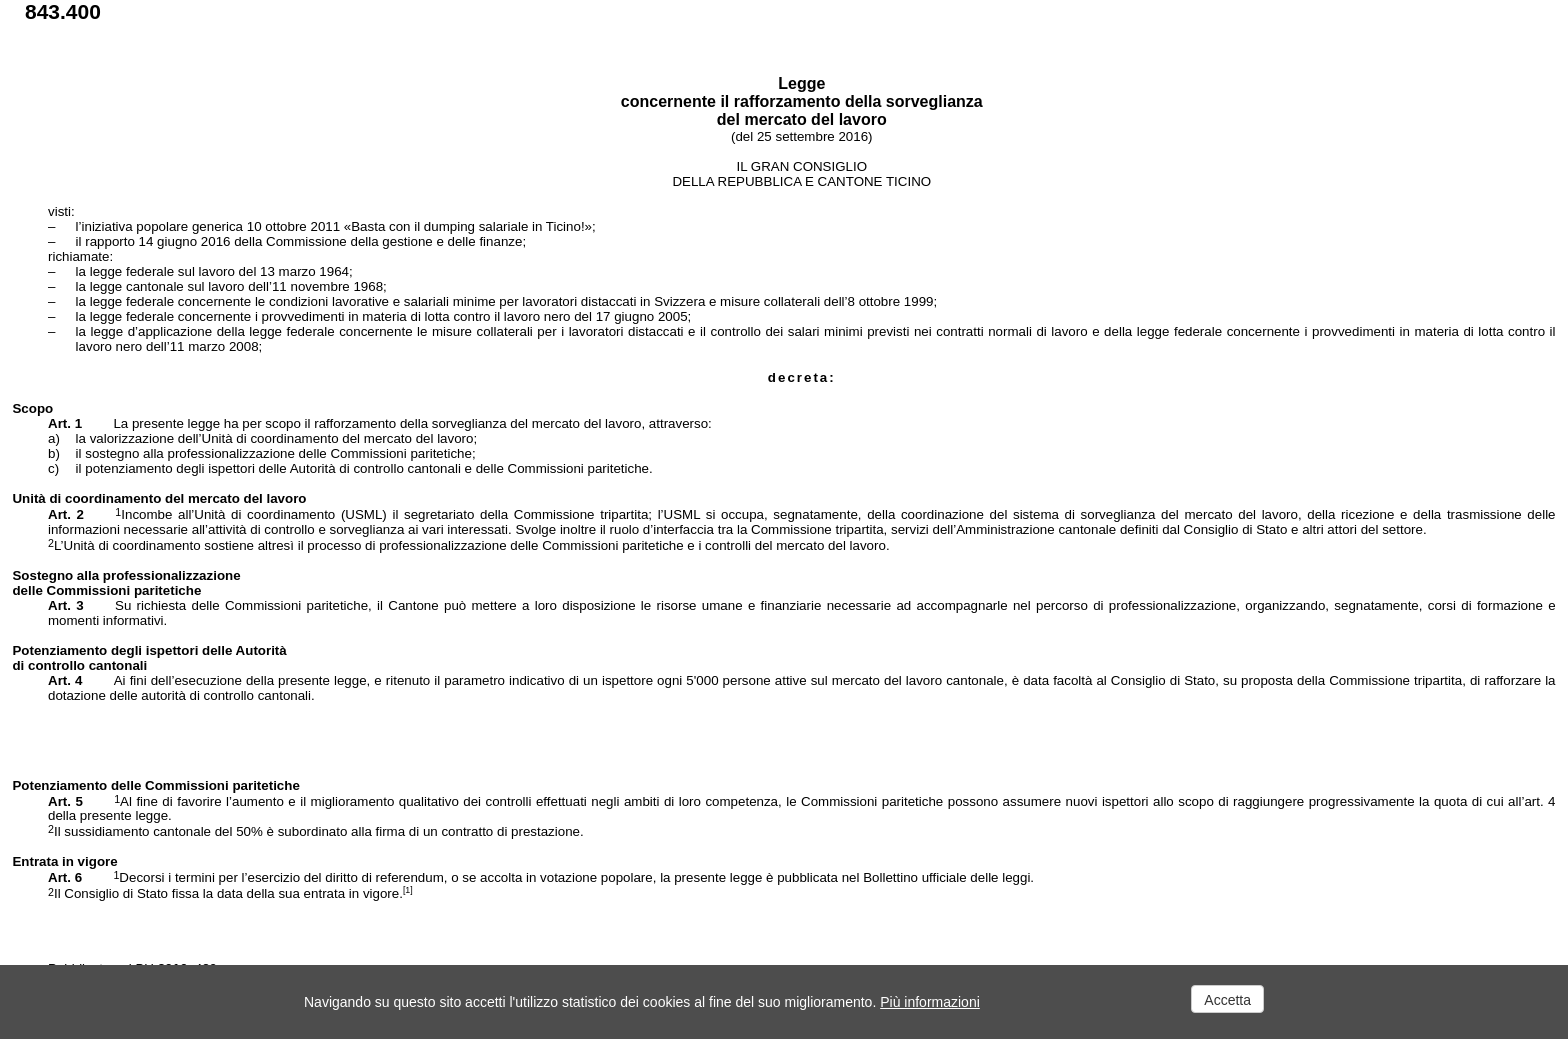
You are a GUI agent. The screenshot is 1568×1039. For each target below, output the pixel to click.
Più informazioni (930, 1002)
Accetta (1227, 1000)
